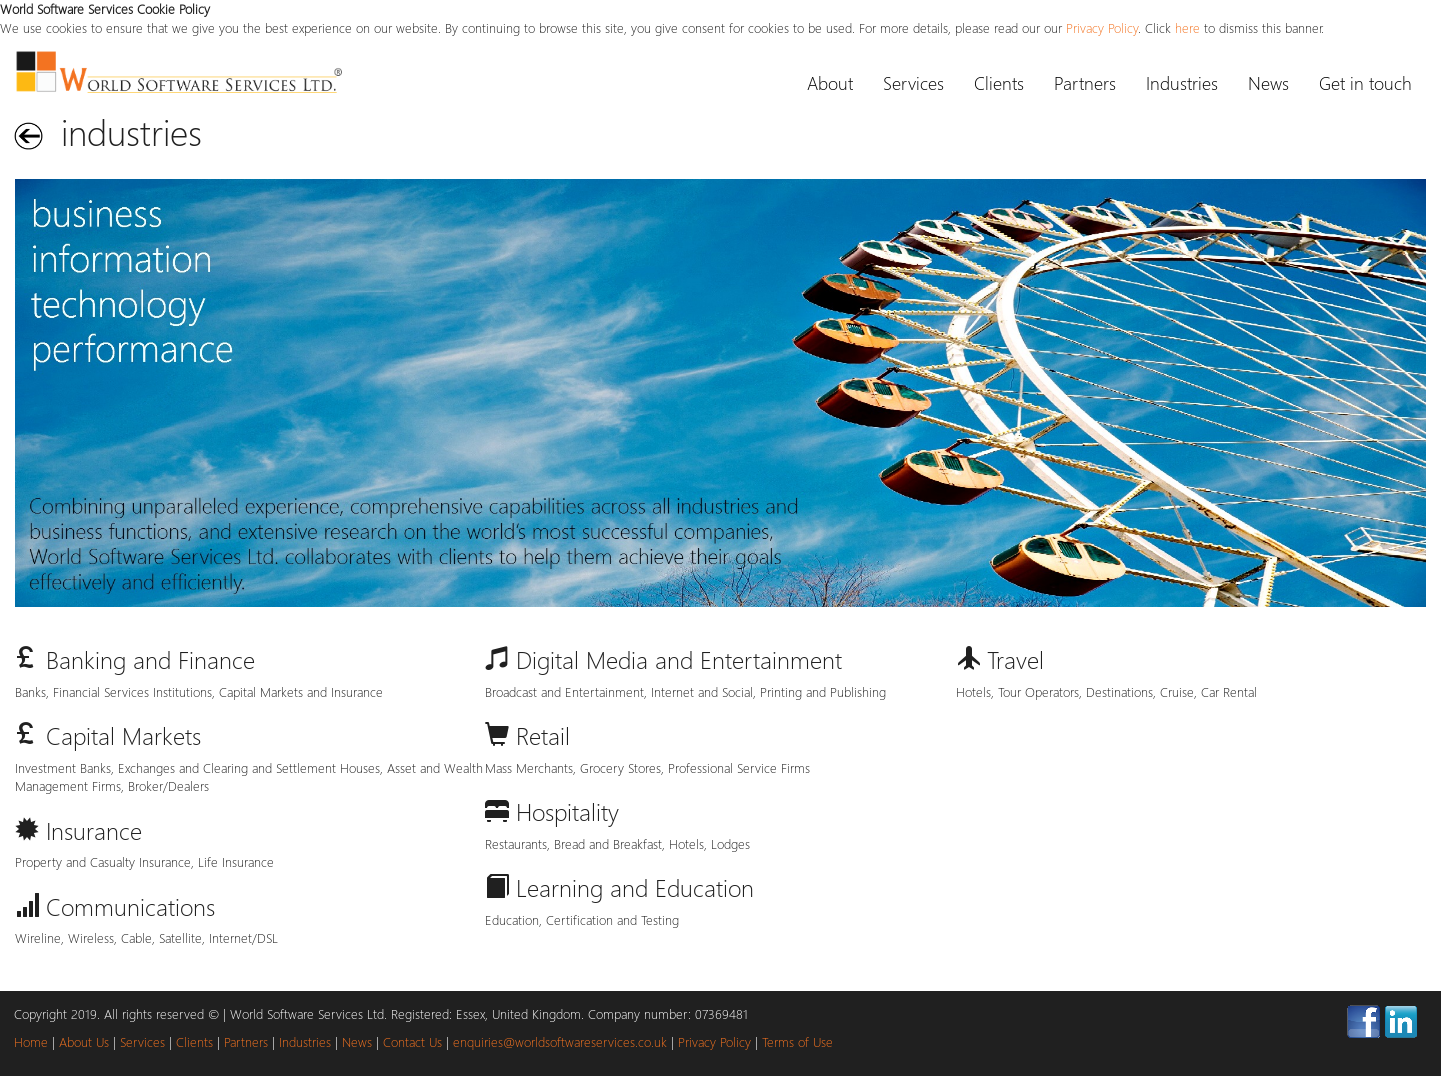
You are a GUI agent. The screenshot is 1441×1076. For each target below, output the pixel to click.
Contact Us (412, 1041)
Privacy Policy (1102, 27)
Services (913, 82)
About (830, 82)
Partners (1085, 82)
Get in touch (1365, 82)
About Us (84, 1041)
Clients (999, 82)
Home (31, 1041)
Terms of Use (797, 1041)
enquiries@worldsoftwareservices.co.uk (560, 1041)
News (1268, 82)
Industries (1182, 82)
